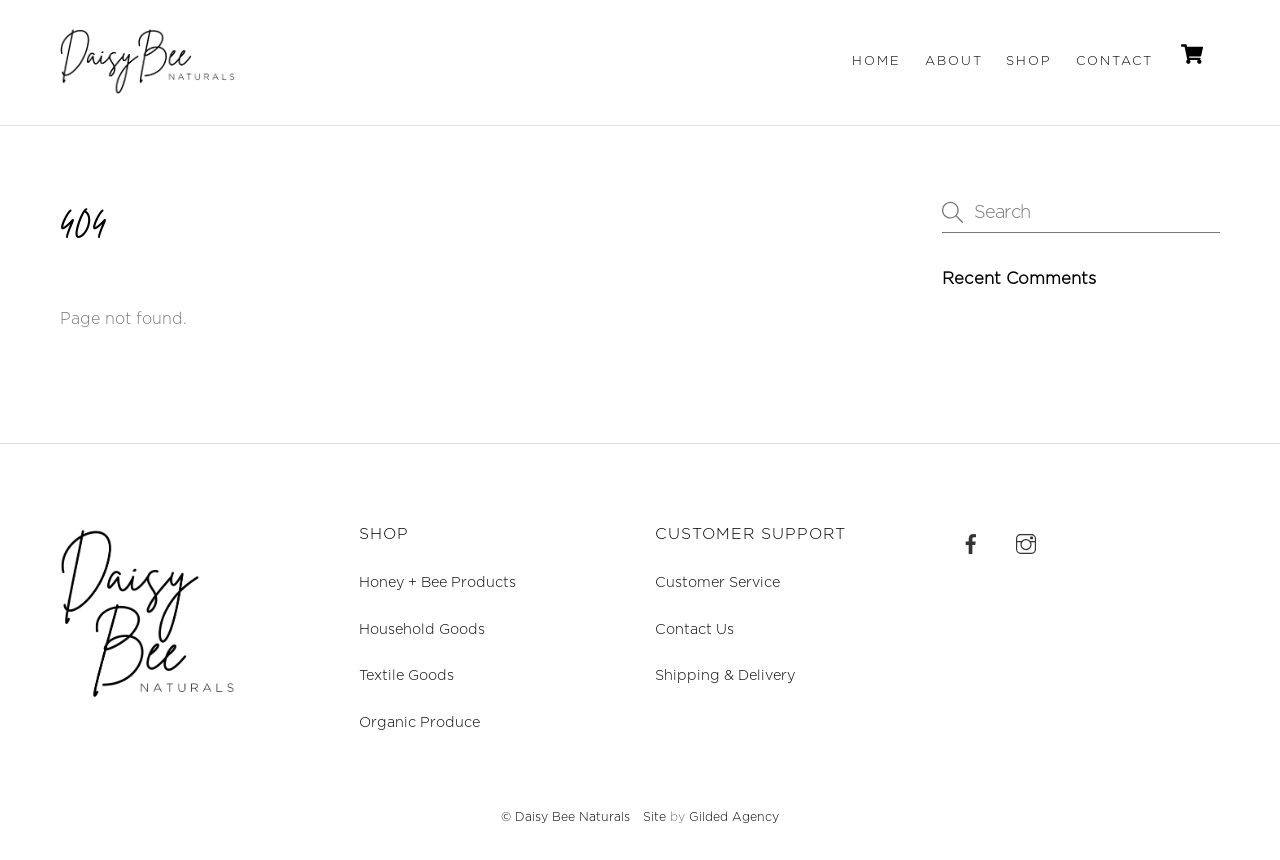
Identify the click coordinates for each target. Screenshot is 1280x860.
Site (654, 817)
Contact (1114, 61)
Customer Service (717, 582)
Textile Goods (406, 675)
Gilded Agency (734, 817)
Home (876, 61)
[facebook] (971, 543)
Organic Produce (419, 722)
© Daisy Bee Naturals (565, 817)
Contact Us (694, 629)
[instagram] (1026, 543)
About (954, 61)
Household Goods (422, 629)
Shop (1029, 61)
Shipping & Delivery (725, 675)
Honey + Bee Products (437, 582)
